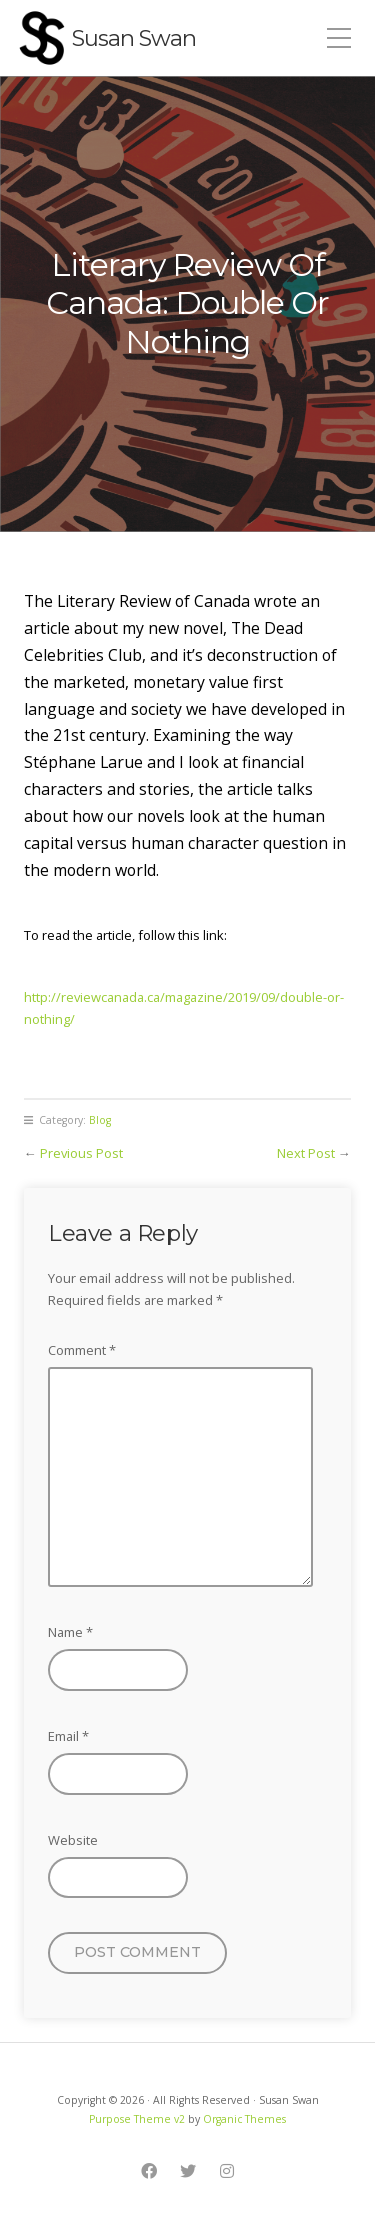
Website (73, 1840)
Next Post (306, 1153)
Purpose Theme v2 (137, 2119)
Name (70, 1632)
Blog (100, 1120)
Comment (82, 1350)
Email (68, 1736)
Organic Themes (244, 2119)
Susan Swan (134, 38)
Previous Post (81, 1153)
